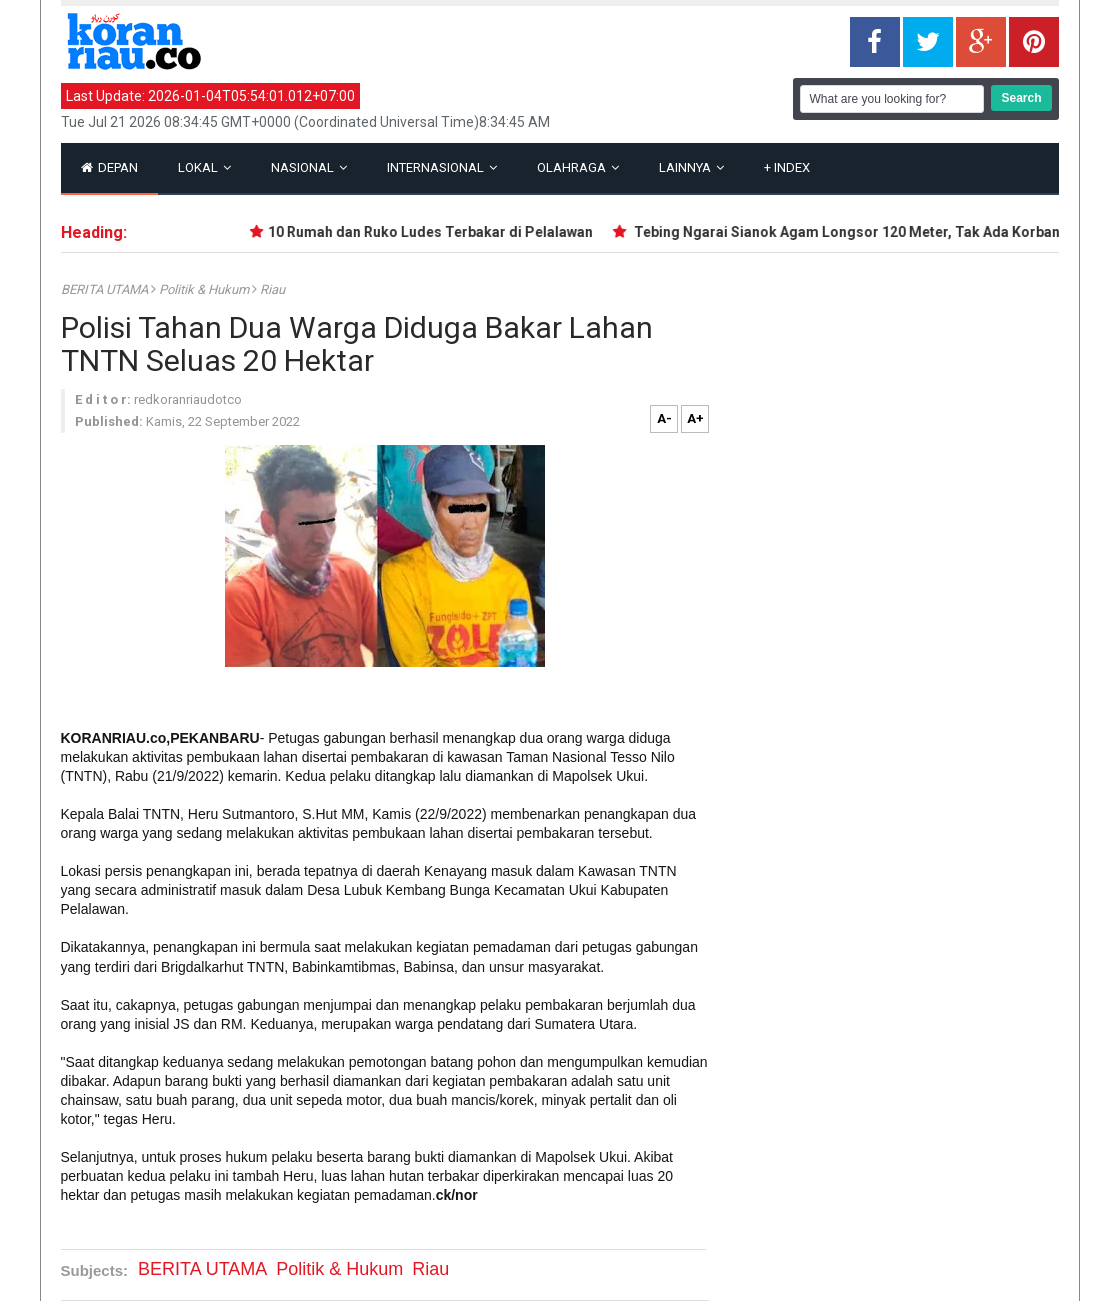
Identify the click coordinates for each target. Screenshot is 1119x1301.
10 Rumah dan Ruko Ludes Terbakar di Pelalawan (435, 232)
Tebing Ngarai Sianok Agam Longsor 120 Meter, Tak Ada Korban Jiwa (867, 232)
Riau (272, 289)
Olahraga (578, 167)
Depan (109, 167)
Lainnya (691, 167)
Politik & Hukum (205, 289)
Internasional (442, 167)
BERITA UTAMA (106, 289)
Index (787, 167)
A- (664, 418)
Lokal (204, 167)
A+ (695, 418)
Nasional (309, 167)
